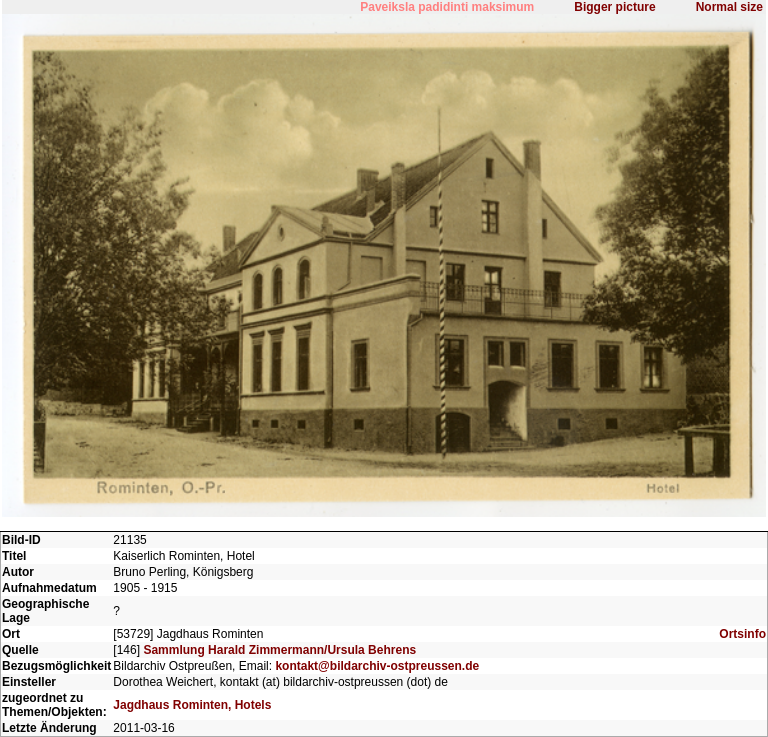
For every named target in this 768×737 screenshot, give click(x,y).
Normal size (729, 7)
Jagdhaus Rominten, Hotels (192, 705)
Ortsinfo (742, 634)
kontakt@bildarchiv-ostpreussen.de (377, 666)
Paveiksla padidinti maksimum (447, 7)
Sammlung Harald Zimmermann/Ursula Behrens (279, 650)
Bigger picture (614, 7)
